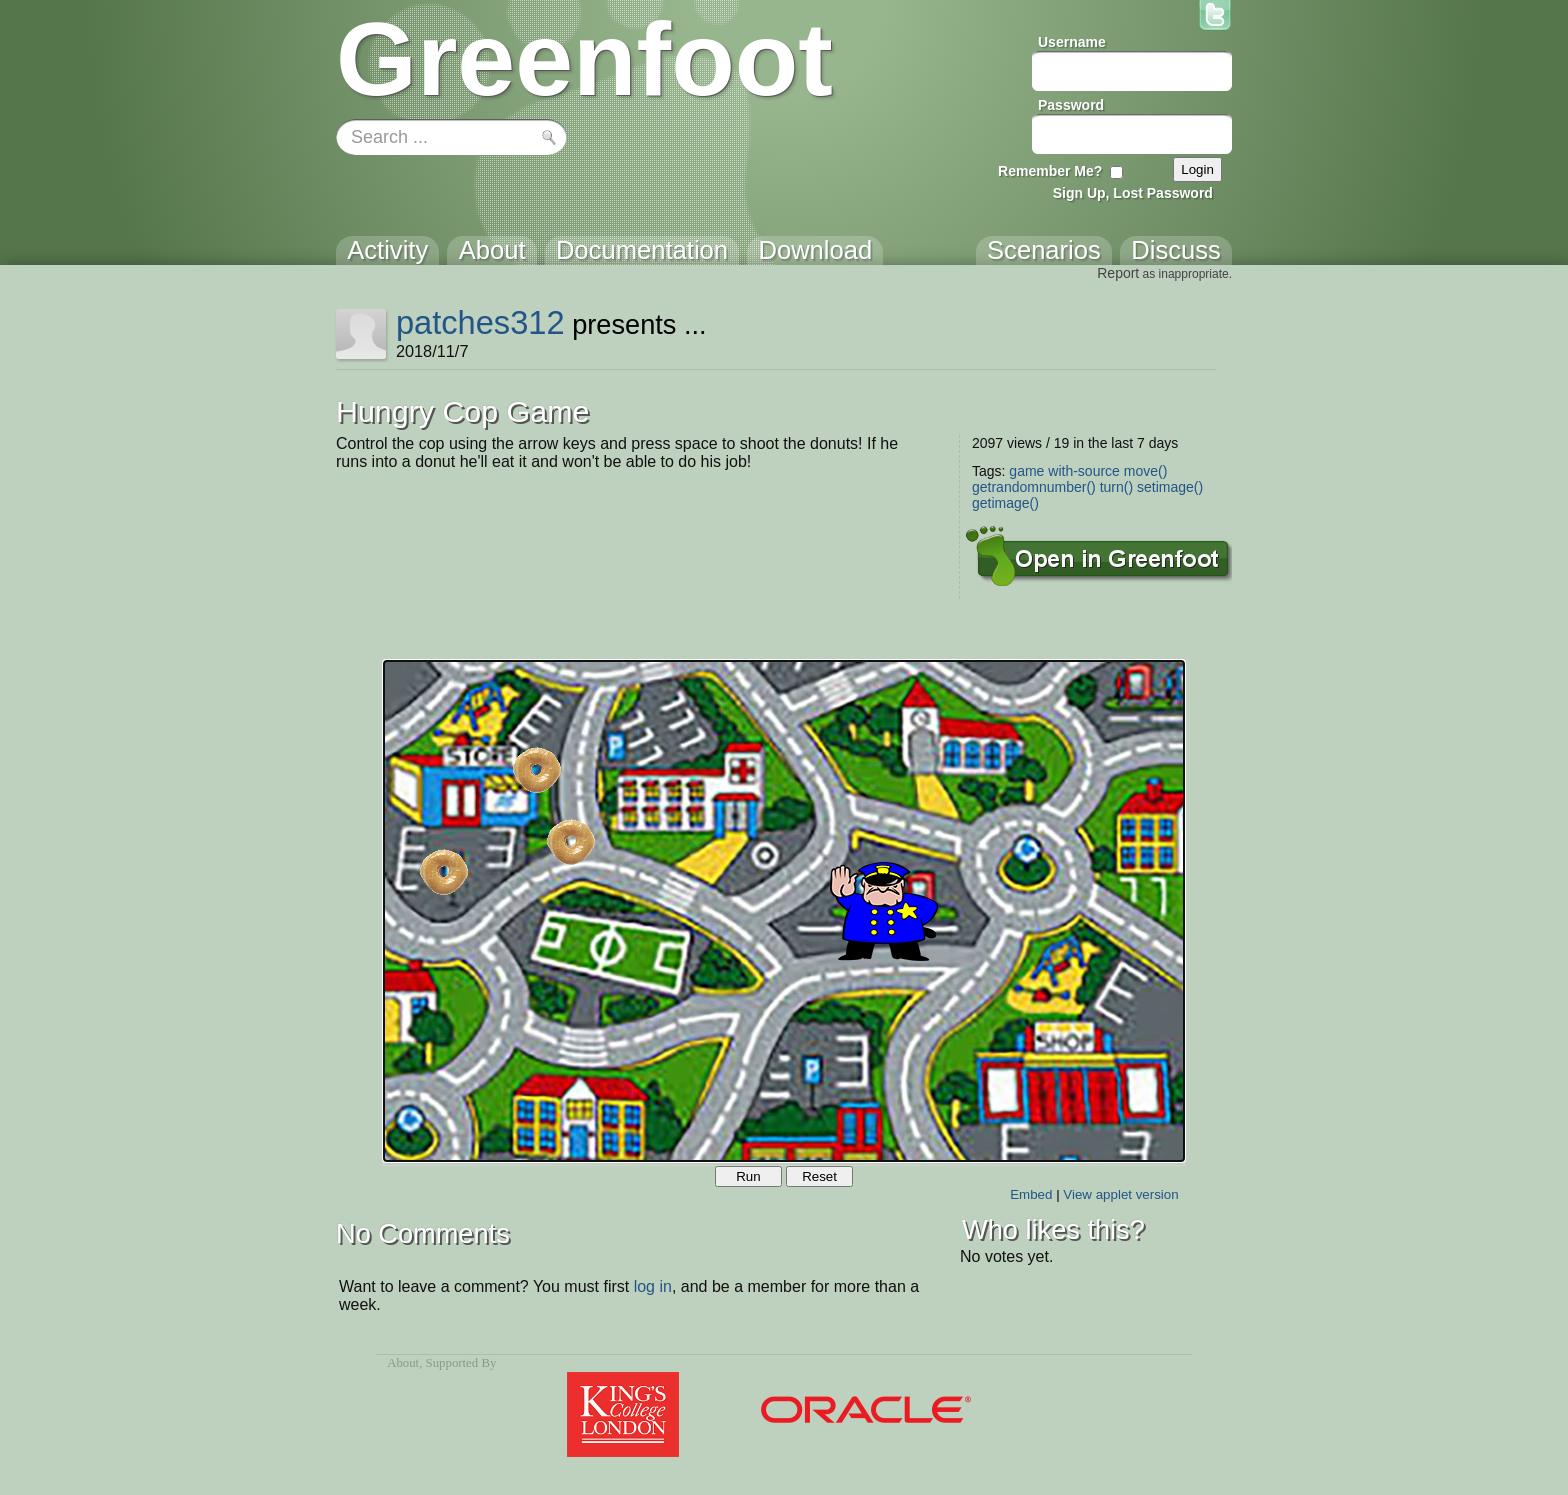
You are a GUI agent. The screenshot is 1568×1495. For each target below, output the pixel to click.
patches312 (480, 322)
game (1026, 471)
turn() (1116, 487)
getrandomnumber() (1034, 487)
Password (1071, 105)
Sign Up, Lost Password (1133, 193)
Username (1072, 42)
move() (1146, 471)
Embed (1031, 1194)
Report (1118, 273)
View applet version (1120, 1194)
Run (748, 1176)
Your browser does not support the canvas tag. (784, 911)
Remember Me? (1050, 171)
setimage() (1170, 487)
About (403, 1363)
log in (653, 1286)
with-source (1084, 471)
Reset (819, 1176)
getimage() (1005, 503)
